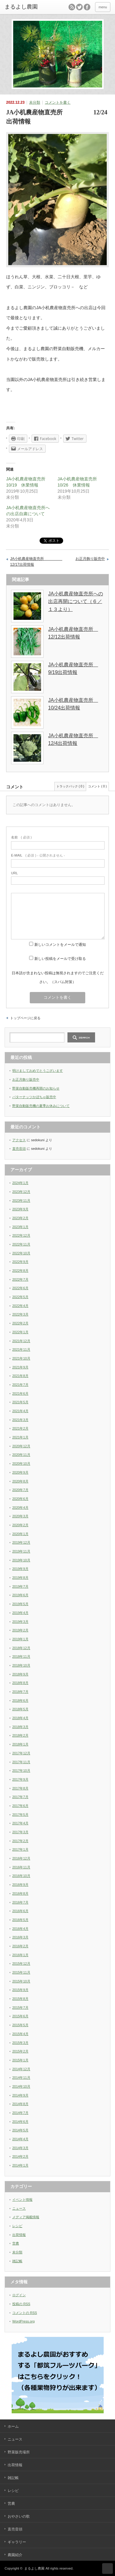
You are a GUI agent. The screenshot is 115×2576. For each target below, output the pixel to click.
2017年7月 (20, 1797)
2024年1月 (20, 1183)
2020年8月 (20, 1481)
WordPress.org (23, 2321)
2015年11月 (21, 1972)
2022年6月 (20, 1288)
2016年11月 (21, 1867)
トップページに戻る (25, 1018)
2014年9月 (20, 2095)
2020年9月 (20, 1472)
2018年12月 (21, 1648)
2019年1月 (20, 1639)
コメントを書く (58, 102)
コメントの (24, 2313)
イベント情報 (22, 2199)
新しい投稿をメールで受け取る (60, 959)
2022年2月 (20, 1323)
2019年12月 (21, 1542)
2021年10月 (21, 1358)
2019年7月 (20, 1586)
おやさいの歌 (19, 2516)
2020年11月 (21, 1454)
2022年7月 (20, 1279)
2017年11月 (21, 1762)
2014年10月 (21, 2086)
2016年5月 (20, 1920)
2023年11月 (21, 1200)
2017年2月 (20, 1841)
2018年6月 (20, 1700)
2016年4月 (20, 1928)
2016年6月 (20, 1911)
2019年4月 (20, 1613)
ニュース (19, 2208)
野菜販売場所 (19, 2452)
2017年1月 (20, 1849)
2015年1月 (20, 2060)
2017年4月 (20, 1823)
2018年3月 (20, 1727)
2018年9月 (20, 1674)
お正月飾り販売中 (90, 559)
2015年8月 (20, 1998)
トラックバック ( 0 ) (70, 786)
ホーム (13, 2426)
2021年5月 (20, 1402)
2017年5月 (20, 1814)
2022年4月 (20, 1306)
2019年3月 (20, 1621)
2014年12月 (21, 2069)
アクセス (19, 1140)
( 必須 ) (21, 837)
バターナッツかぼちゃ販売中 (34, 1097)
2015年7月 (20, 2007)
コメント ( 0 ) (97, 786)
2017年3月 (20, 1832)
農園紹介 (15, 2555)
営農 (15, 2243)
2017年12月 (21, 1753)
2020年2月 (20, 1525)
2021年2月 (20, 1428)
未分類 (34, 102)
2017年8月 (20, 1788)
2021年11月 (21, 1349)
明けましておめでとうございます (37, 1070)
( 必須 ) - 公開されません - (38, 855)
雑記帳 (17, 2261)
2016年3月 (20, 1937)
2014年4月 (20, 2139)
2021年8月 (20, 1376)
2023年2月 (20, 1218)
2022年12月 (21, 1235)
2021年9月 (20, 1367)
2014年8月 (20, 2104)
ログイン (19, 2295)
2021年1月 (20, 1437)
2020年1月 (20, 1534)
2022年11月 (21, 1244)
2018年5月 (20, 1709)
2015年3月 (20, 2043)
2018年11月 (21, 1656)
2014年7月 (20, 2113)
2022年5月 (20, 1297)
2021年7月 (20, 1384)
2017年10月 (21, 1770)
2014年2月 (20, 2156)
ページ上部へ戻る (107, 2568)
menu (102, 7)
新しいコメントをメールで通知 (60, 944)
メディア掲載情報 (25, 2217)
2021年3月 (20, 1420)
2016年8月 (20, 1893)
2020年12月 (21, 1446)
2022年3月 (20, 1314)
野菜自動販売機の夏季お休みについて (41, 1106)
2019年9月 (20, 1569)
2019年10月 (21, 1560)
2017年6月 (20, 1806)
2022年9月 (20, 1262)
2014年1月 (20, 2165)
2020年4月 (20, 1507)
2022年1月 (20, 1332)
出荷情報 (19, 2235)
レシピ (17, 2226)
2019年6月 (20, 1595)
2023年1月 (20, 1227)
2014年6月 (20, 2121)
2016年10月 (21, 1876)
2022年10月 (21, 1253)
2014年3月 (20, 2148)
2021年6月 (20, 1393)
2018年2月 (20, 1735)
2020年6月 (20, 1499)
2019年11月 (21, 1551)
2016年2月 (20, 1946)
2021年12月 (21, 1341)
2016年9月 (20, 1884)
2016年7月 (20, 1902)
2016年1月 (20, 1955)
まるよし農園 (34, 2568)
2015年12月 (21, 1963)
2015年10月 (21, 1981)
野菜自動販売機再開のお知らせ (35, 1088)
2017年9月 (20, 1779)
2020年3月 (20, 1516)
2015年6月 (20, 2016)
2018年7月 (20, 1691)
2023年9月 (20, 1209)
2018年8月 (20, 1683)
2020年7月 (20, 1490)
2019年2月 (20, 1630)
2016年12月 (21, 1858)
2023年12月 (21, 1192)
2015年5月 (20, 2025)
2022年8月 (20, 1270)
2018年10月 (21, 1665)
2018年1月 (20, 1744)
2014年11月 (21, 2077)
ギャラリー (17, 2542)
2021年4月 (20, 1411)
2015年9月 (20, 1990)
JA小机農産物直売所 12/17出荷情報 (31, 562)
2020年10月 (21, 1463)
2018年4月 (20, 1718)
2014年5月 (20, 2130)
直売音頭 (19, 1148)
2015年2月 (20, 2051)
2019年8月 (20, 1577)
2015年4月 (20, 2034)
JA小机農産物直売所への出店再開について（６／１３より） (75, 601)
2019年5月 (20, 1604)
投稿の (21, 2304)
